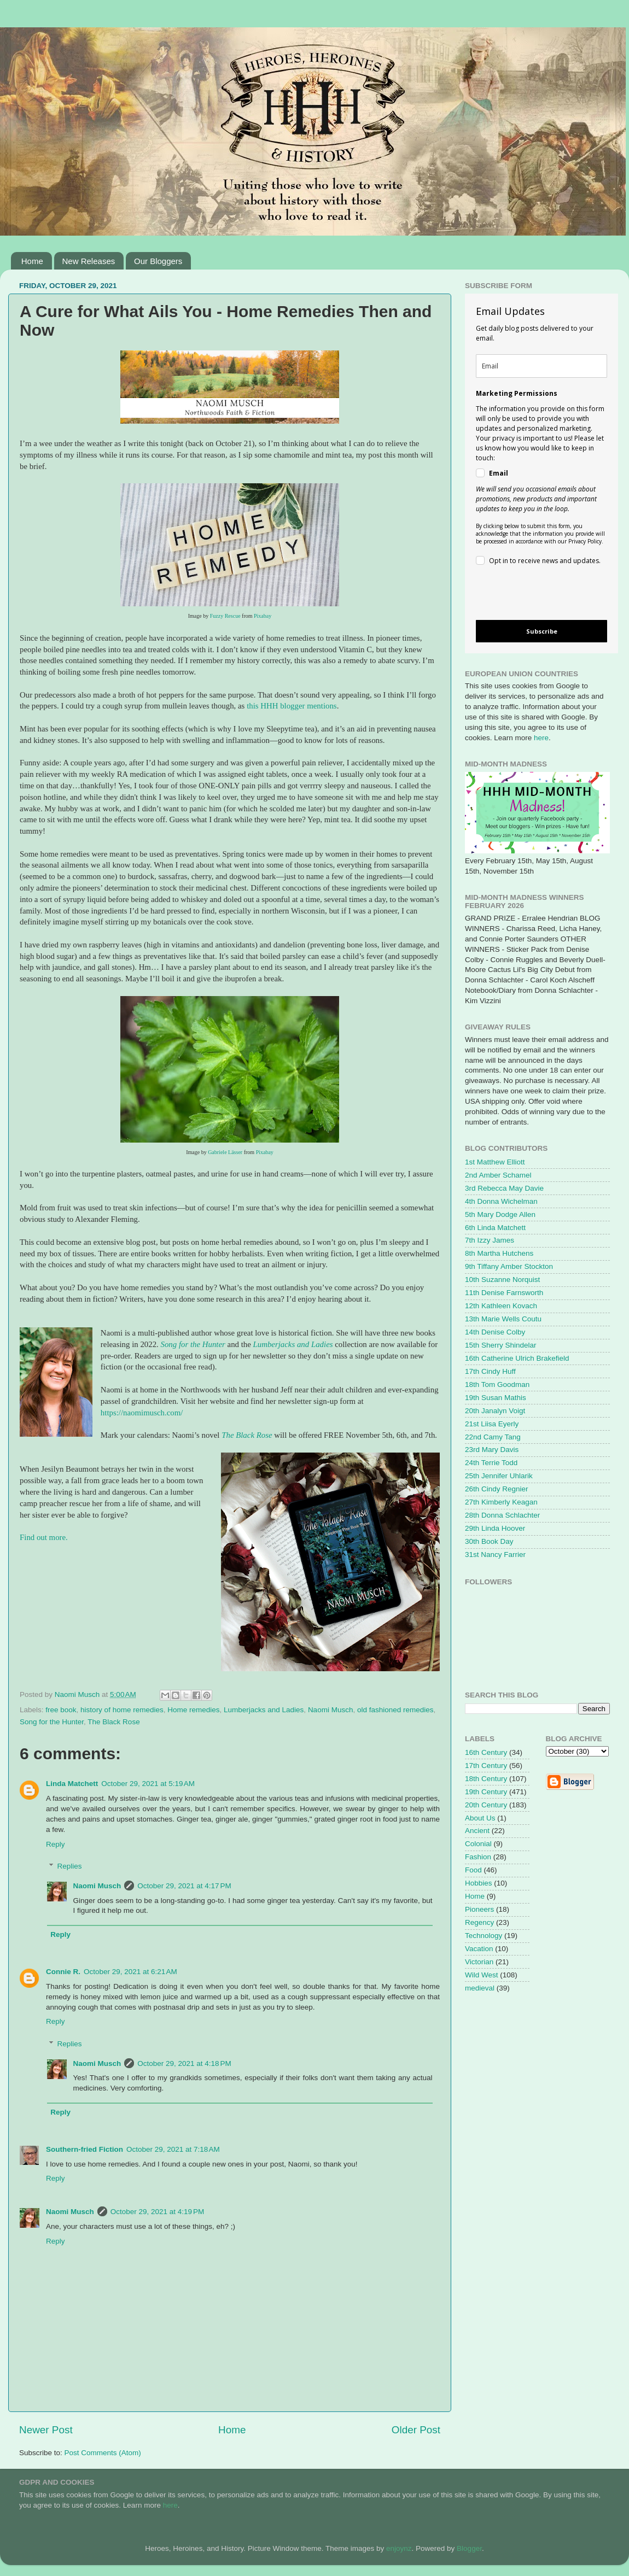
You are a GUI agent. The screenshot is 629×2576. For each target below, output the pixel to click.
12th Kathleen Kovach (501, 1306)
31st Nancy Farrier (495, 1554)
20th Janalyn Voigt (495, 1411)
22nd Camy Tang (493, 1437)
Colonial (478, 1844)
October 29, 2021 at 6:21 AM (130, 1972)
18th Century (486, 1779)
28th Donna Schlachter (502, 1515)
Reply (55, 1844)
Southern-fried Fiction (84, 2149)
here (541, 738)
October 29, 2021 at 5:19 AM (148, 1783)
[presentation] (532, 594)
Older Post (416, 2430)
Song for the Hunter (193, 1344)
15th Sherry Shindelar (501, 1345)
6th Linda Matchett (495, 1227)
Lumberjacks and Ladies (294, 1344)
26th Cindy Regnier (496, 1489)
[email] (541, 366)
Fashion (478, 1857)
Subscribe (541, 631)
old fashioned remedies (395, 1710)
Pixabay (262, 616)
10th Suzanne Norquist (502, 1279)
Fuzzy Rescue (225, 616)
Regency (479, 1922)
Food (473, 1870)
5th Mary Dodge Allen (500, 1214)
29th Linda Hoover (495, 1528)
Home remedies (193, 1710)
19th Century (486, 1792)
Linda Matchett (72, 1783)
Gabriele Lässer (225, 1152)
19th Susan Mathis (495, 1398)
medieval (479, 1988)
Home (32, 261)
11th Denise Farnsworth (504, 1293)
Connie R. (63, 1972)
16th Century (486, 1752)
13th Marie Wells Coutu (503, 1319)
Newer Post (46, 2430)
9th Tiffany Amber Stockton (509, 1266)
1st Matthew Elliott (495, 1162)
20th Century (486, 1805)
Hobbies (478, 1883)
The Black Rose (247, 1435)
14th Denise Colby (495, 1332)
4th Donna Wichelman (501, 1201)
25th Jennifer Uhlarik (499, 1476)
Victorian (479, 1962)
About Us (480, 1818)
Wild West (481, 1975)
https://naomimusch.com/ (142, 1412)
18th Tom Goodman (497, 1384)
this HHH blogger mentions (292, 705)
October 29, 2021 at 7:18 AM (173, 2149)
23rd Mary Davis (492, 1449)
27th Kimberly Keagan (501, 1502)
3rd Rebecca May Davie (504, 1188)
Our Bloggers (158, 261)
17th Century (486, 1765)
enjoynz (399, 2548)
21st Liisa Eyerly (492, 1424)
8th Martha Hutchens (499, 1253)
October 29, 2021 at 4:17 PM (184, 1886)
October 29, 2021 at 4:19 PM (157, 2212)
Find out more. (44, 1537)
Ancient (477, 1830)
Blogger (469, 2548)
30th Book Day (489, 1541)
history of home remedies (122, 1710)
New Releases (88, 261)
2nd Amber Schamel (498, 1175)
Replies (69, 1866)
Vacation (479, 1949)
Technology (483, 1935)
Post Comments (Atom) (103, 2453)
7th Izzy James (489, 1240)
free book (60, 1710)
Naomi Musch (330, 1710)
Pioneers (479, 1909)
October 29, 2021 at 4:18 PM (184, 2063)
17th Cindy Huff (490, 1371)
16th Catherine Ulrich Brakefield (517, 1358)
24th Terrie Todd (491, 1463)
